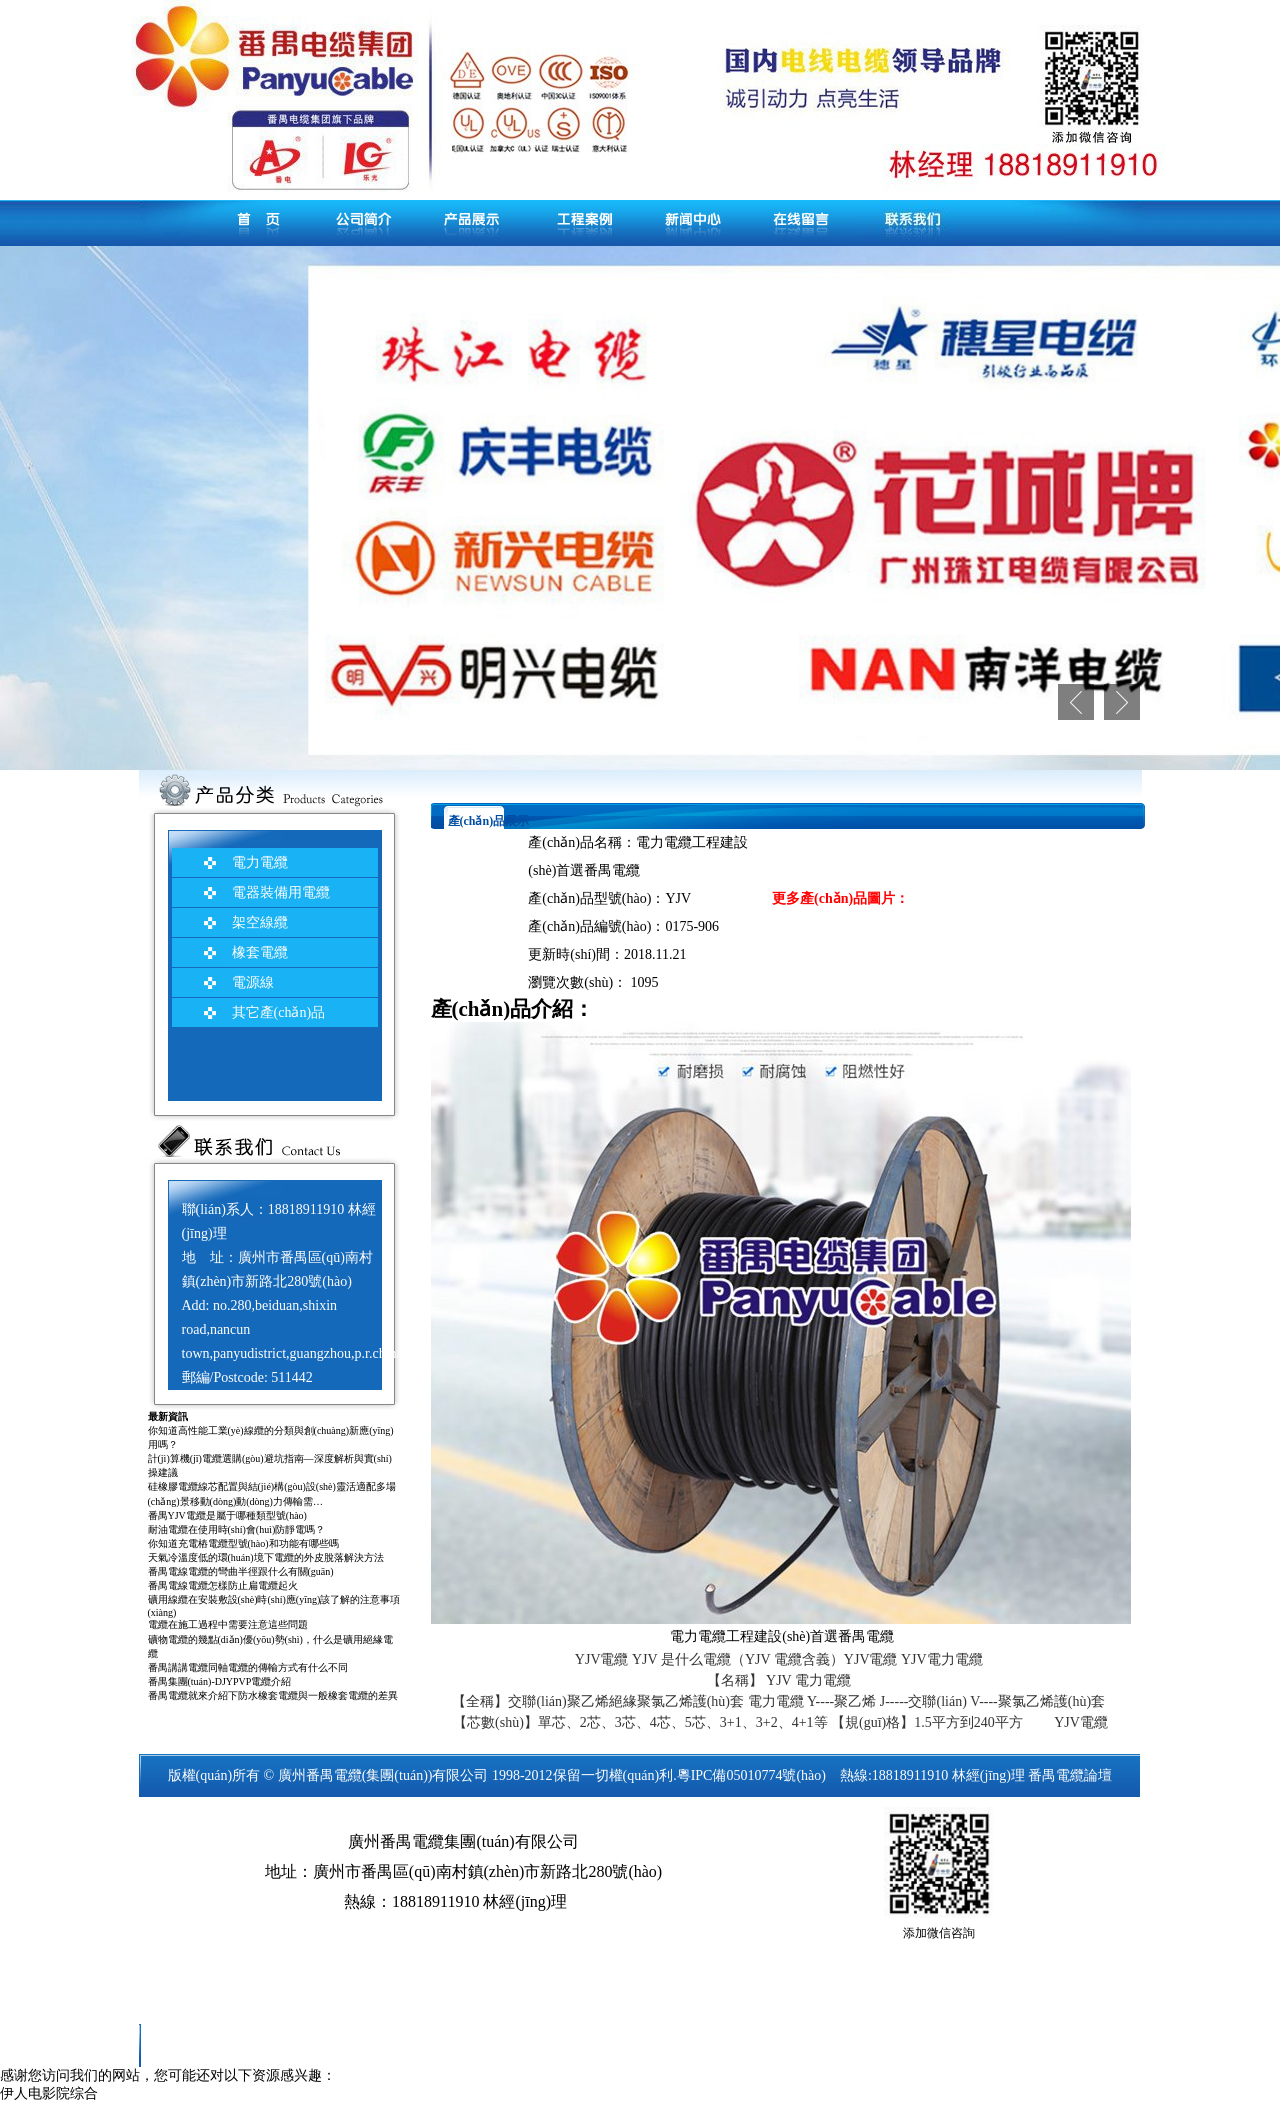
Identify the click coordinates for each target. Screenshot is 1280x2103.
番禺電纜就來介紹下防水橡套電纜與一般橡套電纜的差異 (273, 1695)
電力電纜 (260, 862)
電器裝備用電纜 (281, 892)
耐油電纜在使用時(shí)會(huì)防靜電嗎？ (237, 1529)
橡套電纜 (260, 952)
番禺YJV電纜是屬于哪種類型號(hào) (227, 1515)
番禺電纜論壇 (1070, 1775)
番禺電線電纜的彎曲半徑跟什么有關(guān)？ (241, 1571)
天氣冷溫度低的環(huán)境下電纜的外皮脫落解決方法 (266, 1557)
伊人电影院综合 (49, 2093)
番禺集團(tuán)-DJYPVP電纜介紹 (220, 1681)
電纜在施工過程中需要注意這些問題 (228, 1624)
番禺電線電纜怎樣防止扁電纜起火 (223, 1585)
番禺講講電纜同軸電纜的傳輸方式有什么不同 (248, 1667)
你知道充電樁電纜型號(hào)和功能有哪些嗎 (243, 1543)
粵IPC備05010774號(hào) (751, 1775)
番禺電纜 (334, 1775)
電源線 (253, 982)
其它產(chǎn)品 (279, 1012)
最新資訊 (168, 1416)
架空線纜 (260, 922)
